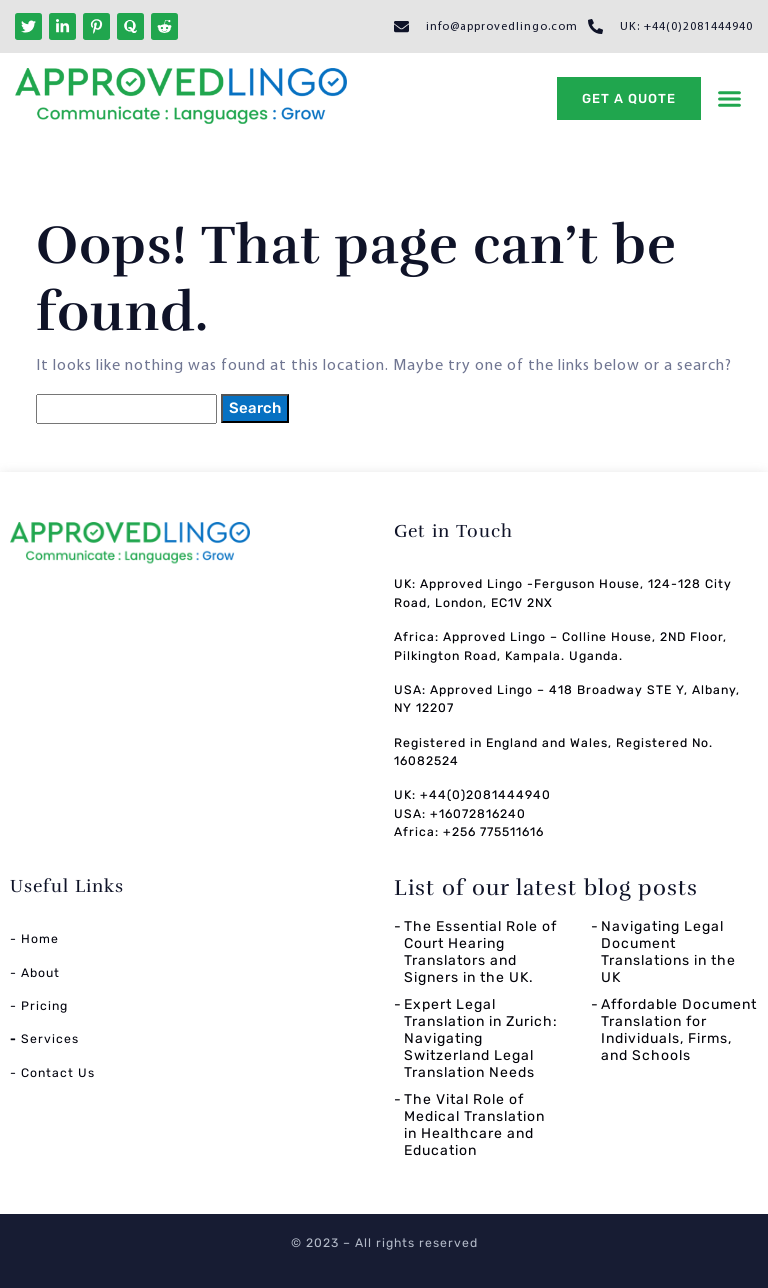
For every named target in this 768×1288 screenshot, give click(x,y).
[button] (730, 99)
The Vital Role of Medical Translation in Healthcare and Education (474, 1124)
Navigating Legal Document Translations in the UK (668, 951)
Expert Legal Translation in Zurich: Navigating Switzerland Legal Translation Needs (481, 1038)
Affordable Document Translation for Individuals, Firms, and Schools (679, 1029)
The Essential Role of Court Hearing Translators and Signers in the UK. (480, 951)
